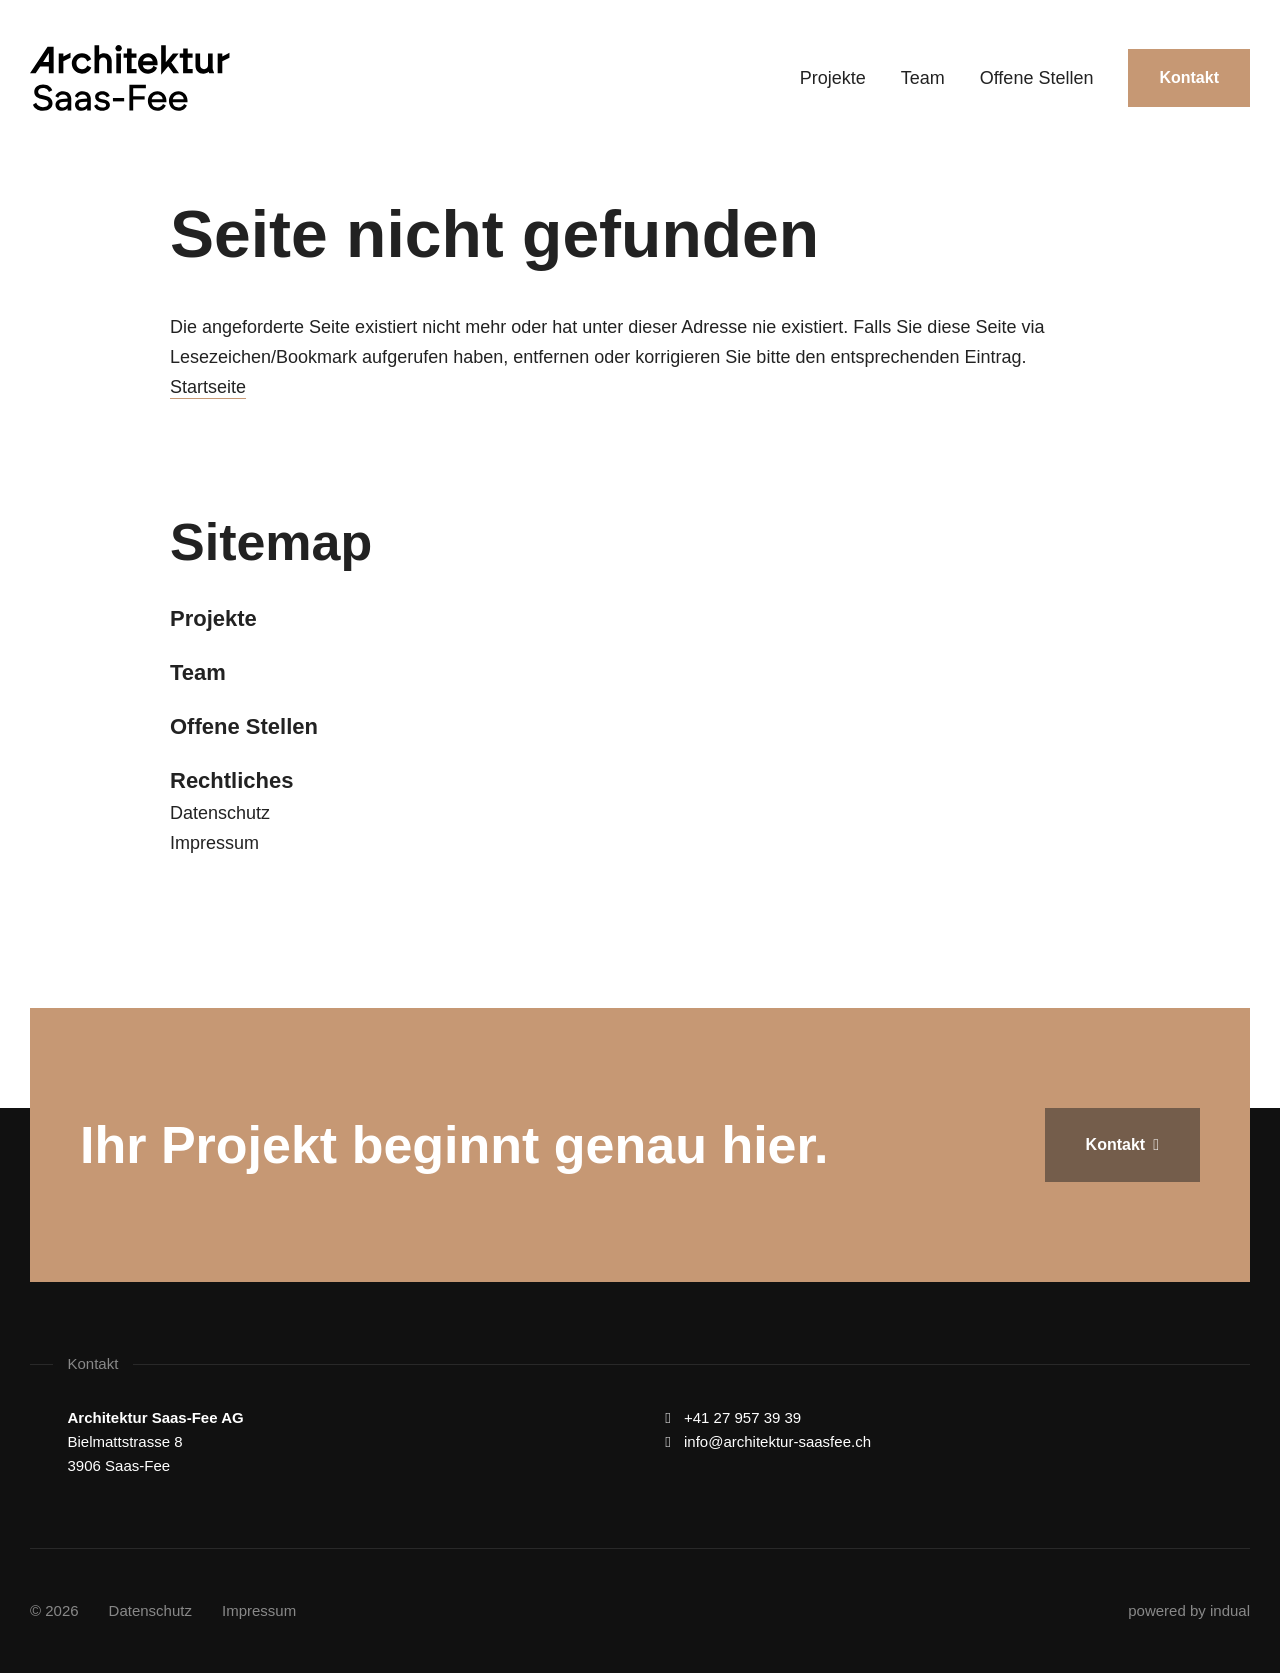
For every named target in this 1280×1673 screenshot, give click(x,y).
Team (198, 672)
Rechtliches (232, 780)
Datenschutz (220, 813)
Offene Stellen (244, 726)
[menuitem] (833, 78)
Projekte (213, 618)
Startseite (208, 387)
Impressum (214, 843)
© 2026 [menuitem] (54, 1610)
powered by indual (1189, 1610)
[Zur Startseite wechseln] (130, 78)
